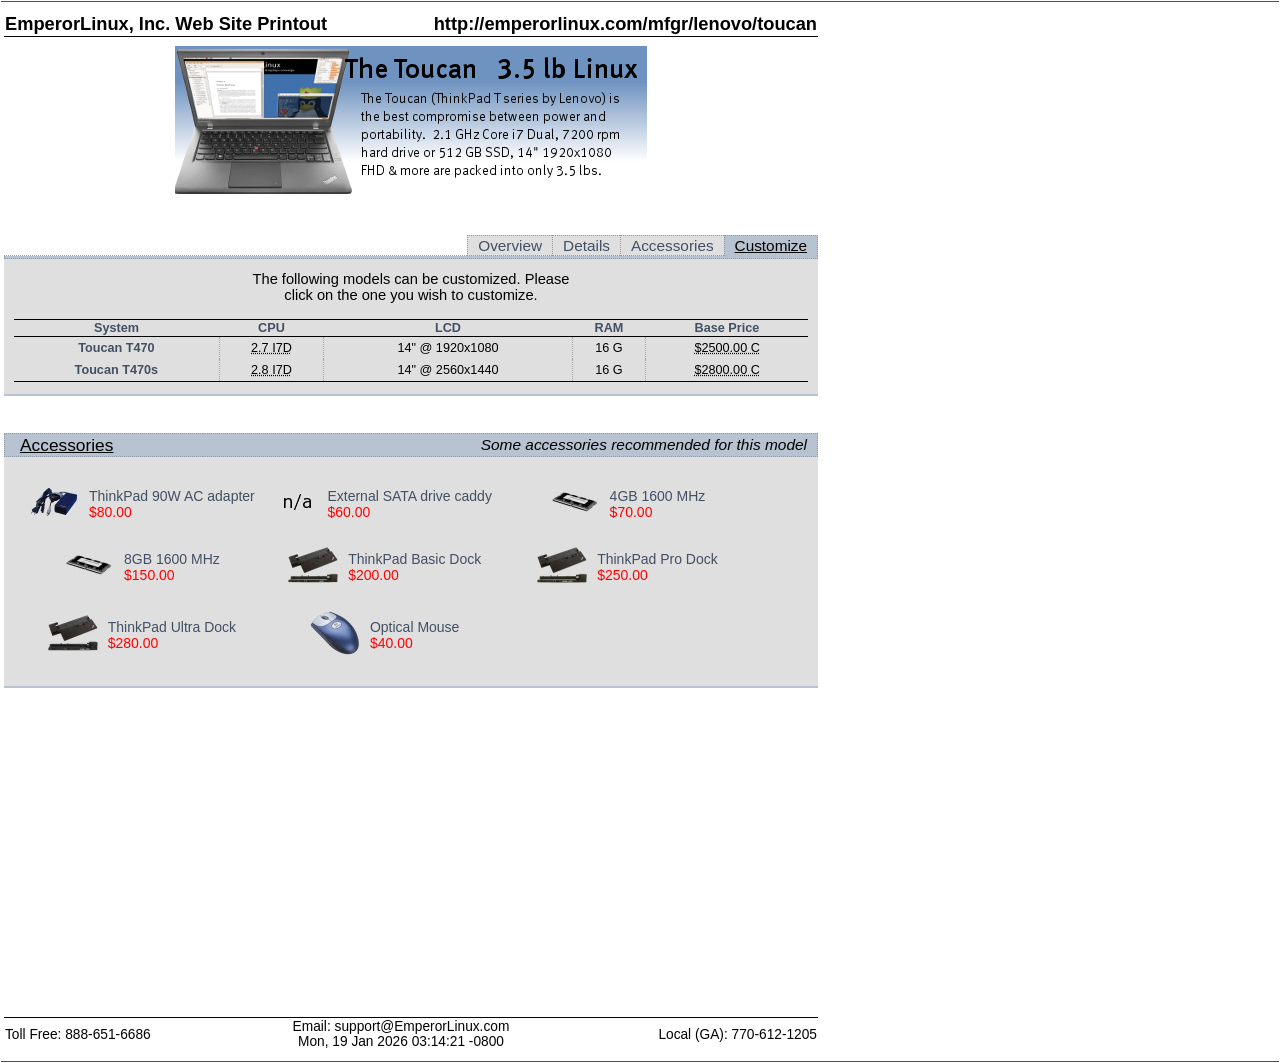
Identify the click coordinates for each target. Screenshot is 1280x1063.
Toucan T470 (116, 348)
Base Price (727, 328)
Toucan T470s (116, 370)
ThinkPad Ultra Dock (172, 627)
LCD (448, 328)
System (116, 328)
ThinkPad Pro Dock (657, 559)
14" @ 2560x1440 (447, 370)
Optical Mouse (414, 627)
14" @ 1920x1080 (447, 348)
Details (586, 245)
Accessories (672, 245)
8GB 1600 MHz (172, 559)
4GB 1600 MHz (658, 496)
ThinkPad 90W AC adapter (172, 496)
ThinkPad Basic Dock (414, 559)
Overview (510, 245)
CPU (271, 328)
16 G (608, 348)
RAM (609, 328)
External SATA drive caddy (409, 496)
